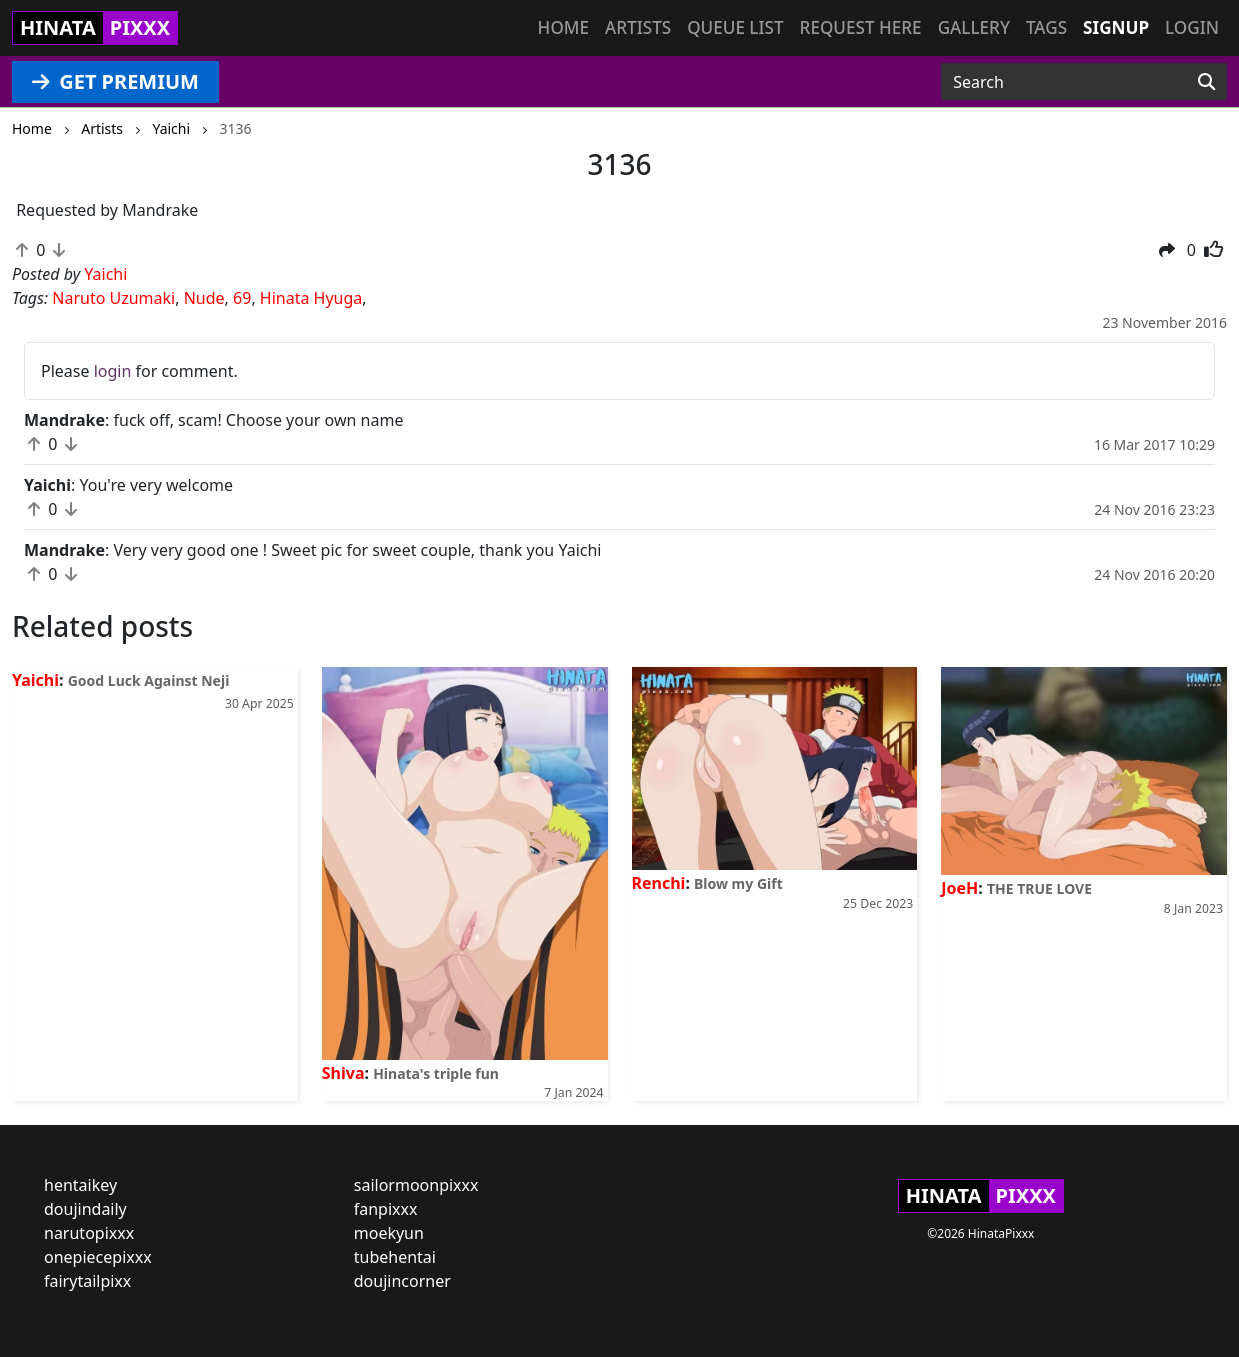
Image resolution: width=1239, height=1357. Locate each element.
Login (1192, 27)
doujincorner (402, 1281)
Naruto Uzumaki (113, 298)
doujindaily (85, 1209)
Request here (861, 27)
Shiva (343, 1073)
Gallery (974, 27)
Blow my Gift (738, 883)
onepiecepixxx (98, 1257)
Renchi (659, 883)
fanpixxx (386, 1209)
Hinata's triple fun (436, 1073)
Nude (204, 298)
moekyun (389, 1233)
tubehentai (395, 1257)
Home (563, 27)
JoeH (959, 888)
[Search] (1206, 82)
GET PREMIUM (115, 81)
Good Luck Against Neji (149, 680)
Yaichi (35, 680)
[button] (1167, 250)
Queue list (735, 27)
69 (242, 298)
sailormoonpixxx (416, 1185)
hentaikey (80, 1185)
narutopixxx (89, 1233)
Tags (1046, 27)
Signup (1116, 27)
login (113, 371)
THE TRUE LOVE (1039, 888)
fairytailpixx (87, 1281)
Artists (638, 27)
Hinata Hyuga (311, 298)
